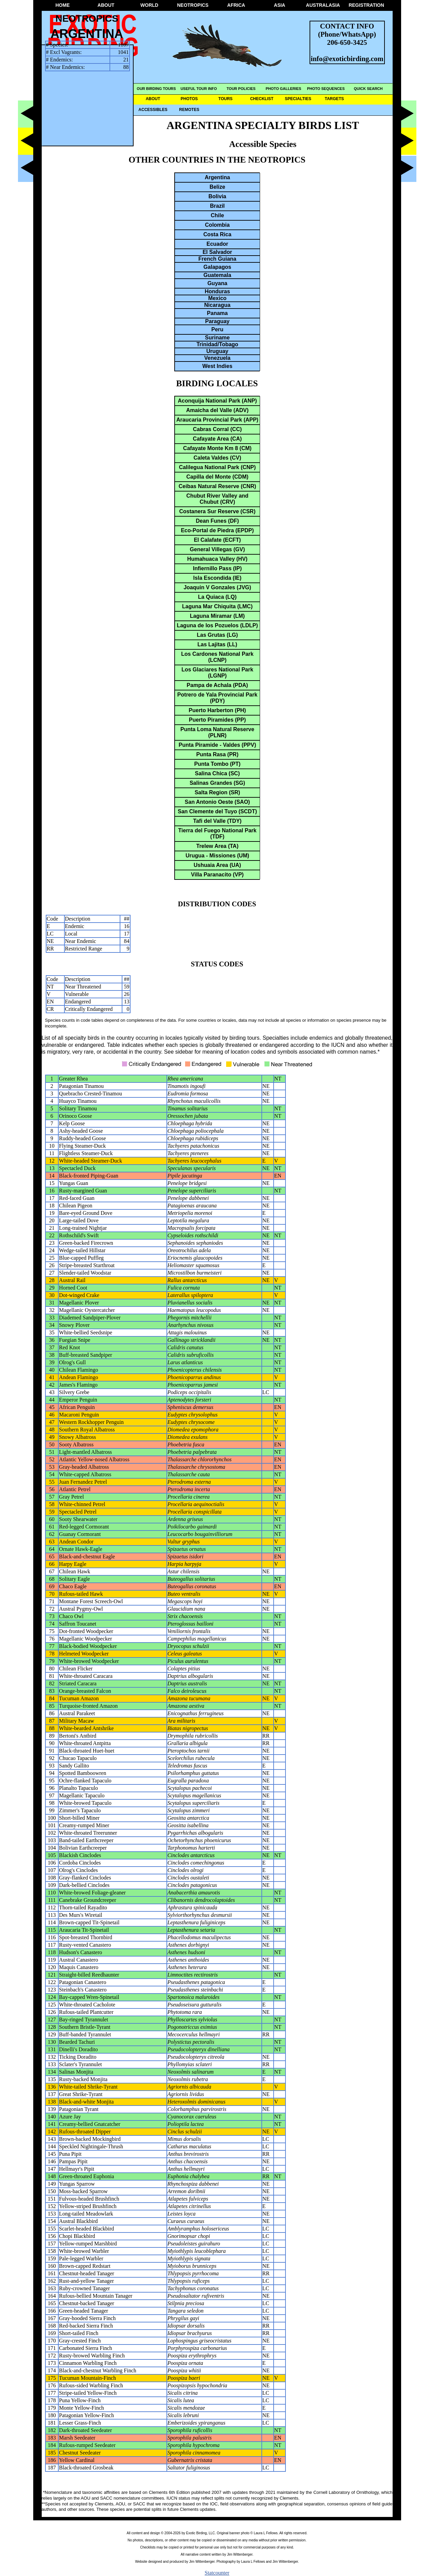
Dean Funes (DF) (217, 521)
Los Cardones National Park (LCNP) (217, 657)
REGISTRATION (366, 5)
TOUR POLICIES (240, 89)
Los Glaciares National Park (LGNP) (217, 673)
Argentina (217, 177)
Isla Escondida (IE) (217, 578)
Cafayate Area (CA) (217, 439)
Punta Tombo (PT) (217, 764)
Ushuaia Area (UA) (217, 865)
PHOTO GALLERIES (283, 89)
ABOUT (106, 5)
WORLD (149, 5)
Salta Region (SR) (217, 792)
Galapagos (217, 267)
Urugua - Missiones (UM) (217, 855)
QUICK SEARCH (368, 89)
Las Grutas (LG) (217, 635)
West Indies (217, 366)
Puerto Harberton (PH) (217, 710)
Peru (217, 329)
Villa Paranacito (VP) (217, 874)
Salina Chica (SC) (217, 773)
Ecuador (217, 244)
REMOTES (189, 109)
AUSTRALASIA (323, 5)
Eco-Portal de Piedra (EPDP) (217, 530)
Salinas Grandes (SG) (217, 783)
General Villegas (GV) (217, 549)
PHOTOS (189, 98)
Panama (217, 313)
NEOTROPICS (193, 5)
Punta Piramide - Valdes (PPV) (217, 745)
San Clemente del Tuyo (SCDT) (217, 811)
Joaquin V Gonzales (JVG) (217, 587)
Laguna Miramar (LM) (217, 616)
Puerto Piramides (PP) (217, 720)
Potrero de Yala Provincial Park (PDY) (217, 698)
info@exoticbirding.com (347, 58)
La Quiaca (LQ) (217, 597)
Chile (217, 215)
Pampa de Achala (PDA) (217, 685)
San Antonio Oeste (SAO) (217, 802)
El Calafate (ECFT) (217, 540)
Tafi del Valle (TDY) (217, 821)
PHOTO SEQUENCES (325, 89)
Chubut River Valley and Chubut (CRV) (217, 499)
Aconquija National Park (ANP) (217, 401)
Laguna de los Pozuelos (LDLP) (217, 625)
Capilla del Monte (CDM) (217, 477)
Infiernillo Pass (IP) (217, 568)
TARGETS (334, 98)
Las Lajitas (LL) (217, 644)
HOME (63, 5)
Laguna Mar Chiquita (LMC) (217, 606)
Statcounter (217, 2573)
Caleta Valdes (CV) (217, 458)
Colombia (217, 225)
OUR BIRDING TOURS (156, 89)
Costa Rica (217, 234)
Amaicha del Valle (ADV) (217, 410)
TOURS (225, 98)
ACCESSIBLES (152, 109)
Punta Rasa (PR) (217, 754)
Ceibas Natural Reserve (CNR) (217, 486)
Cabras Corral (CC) (217, 429)
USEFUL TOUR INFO (198, 89)
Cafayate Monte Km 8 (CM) (217, 448)
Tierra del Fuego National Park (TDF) (217, 833)
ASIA (279, 5)
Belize (217, 187)
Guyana (218, 283)
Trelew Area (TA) (217, 846)
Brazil (217, 206)
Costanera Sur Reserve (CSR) (217, 511)
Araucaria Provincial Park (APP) (217, 420)
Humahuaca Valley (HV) (217, 559)
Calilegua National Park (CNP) (217, 467)
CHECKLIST (262, 98)
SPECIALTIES (298, 98)
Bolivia (217, 196)
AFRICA (236, 5)
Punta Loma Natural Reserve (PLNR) (217, 732)
